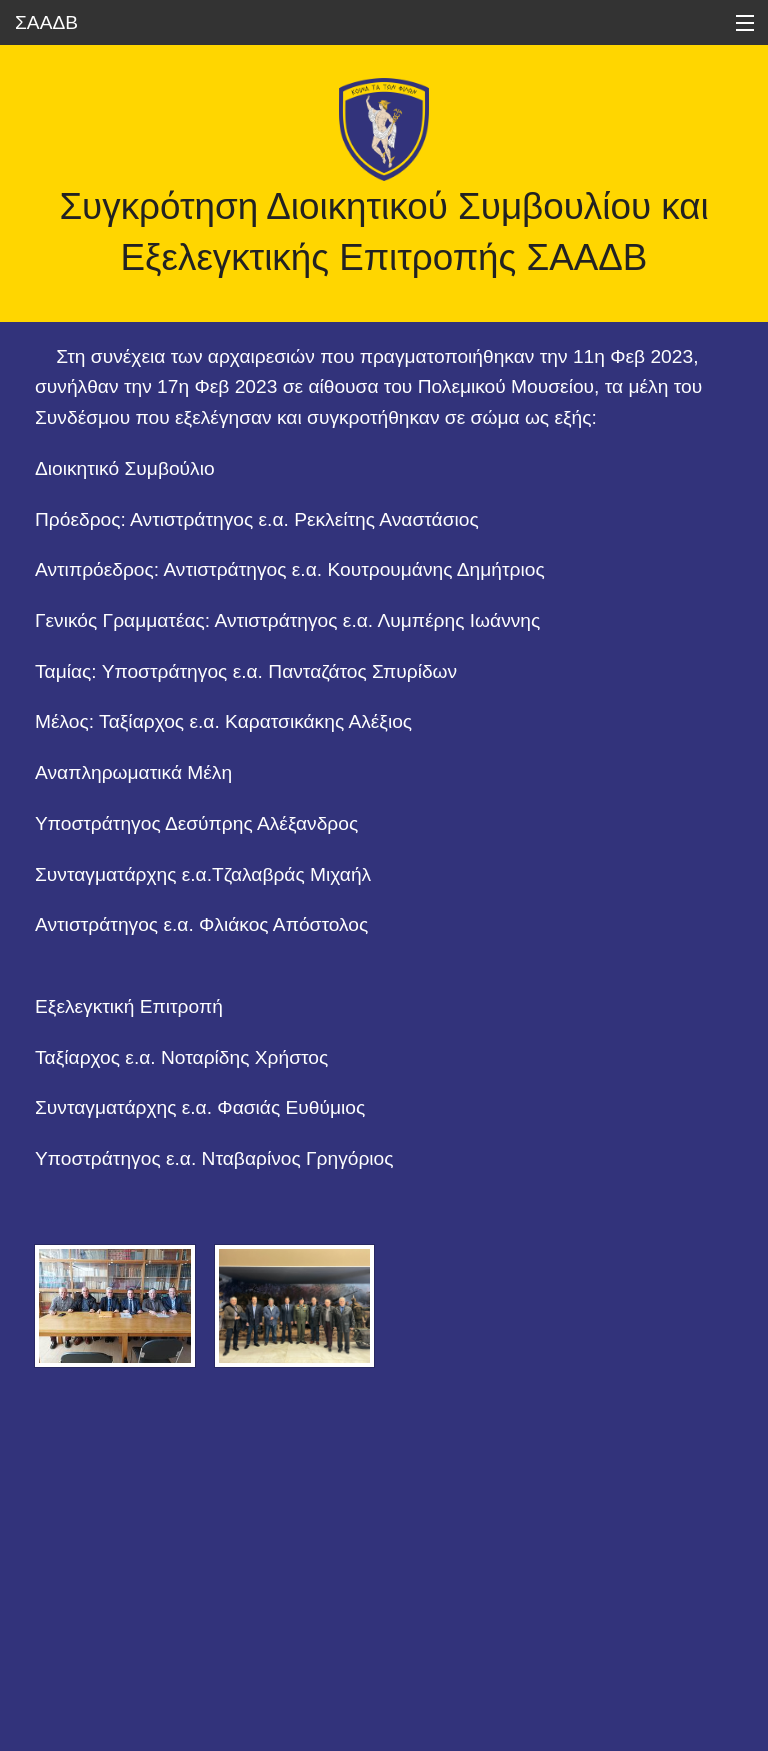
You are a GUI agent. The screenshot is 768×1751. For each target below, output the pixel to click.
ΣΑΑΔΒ (46, 22)
